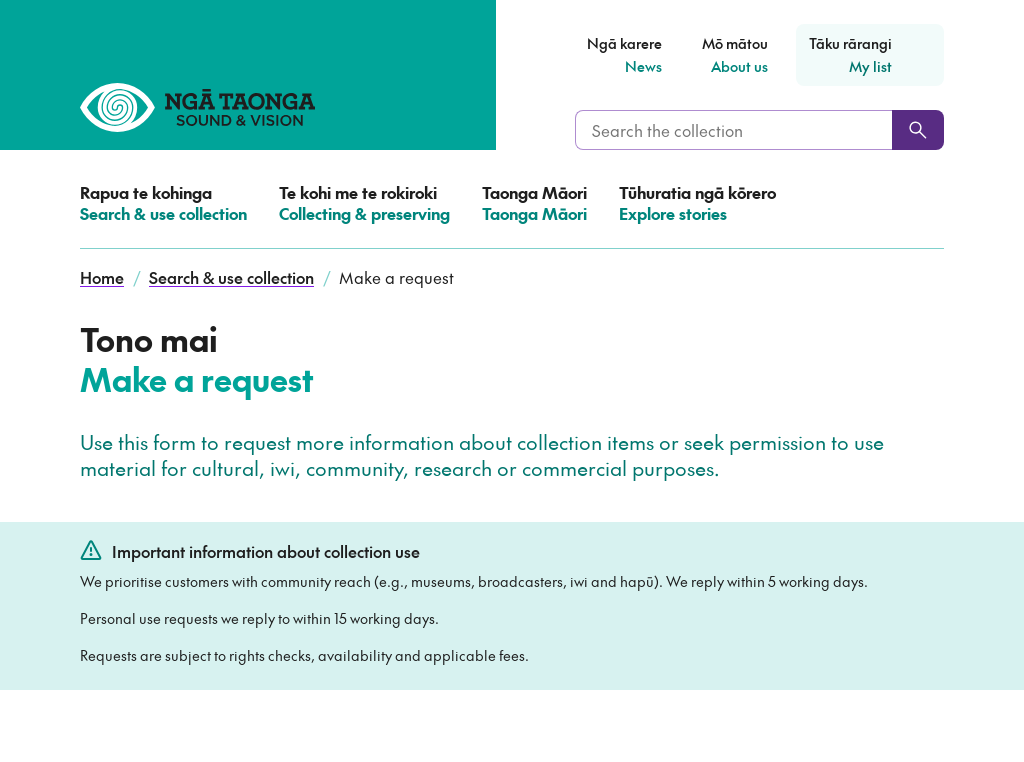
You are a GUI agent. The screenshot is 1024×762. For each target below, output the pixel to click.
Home (102, 277)
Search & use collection (231, 277)
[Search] (918, 130)
